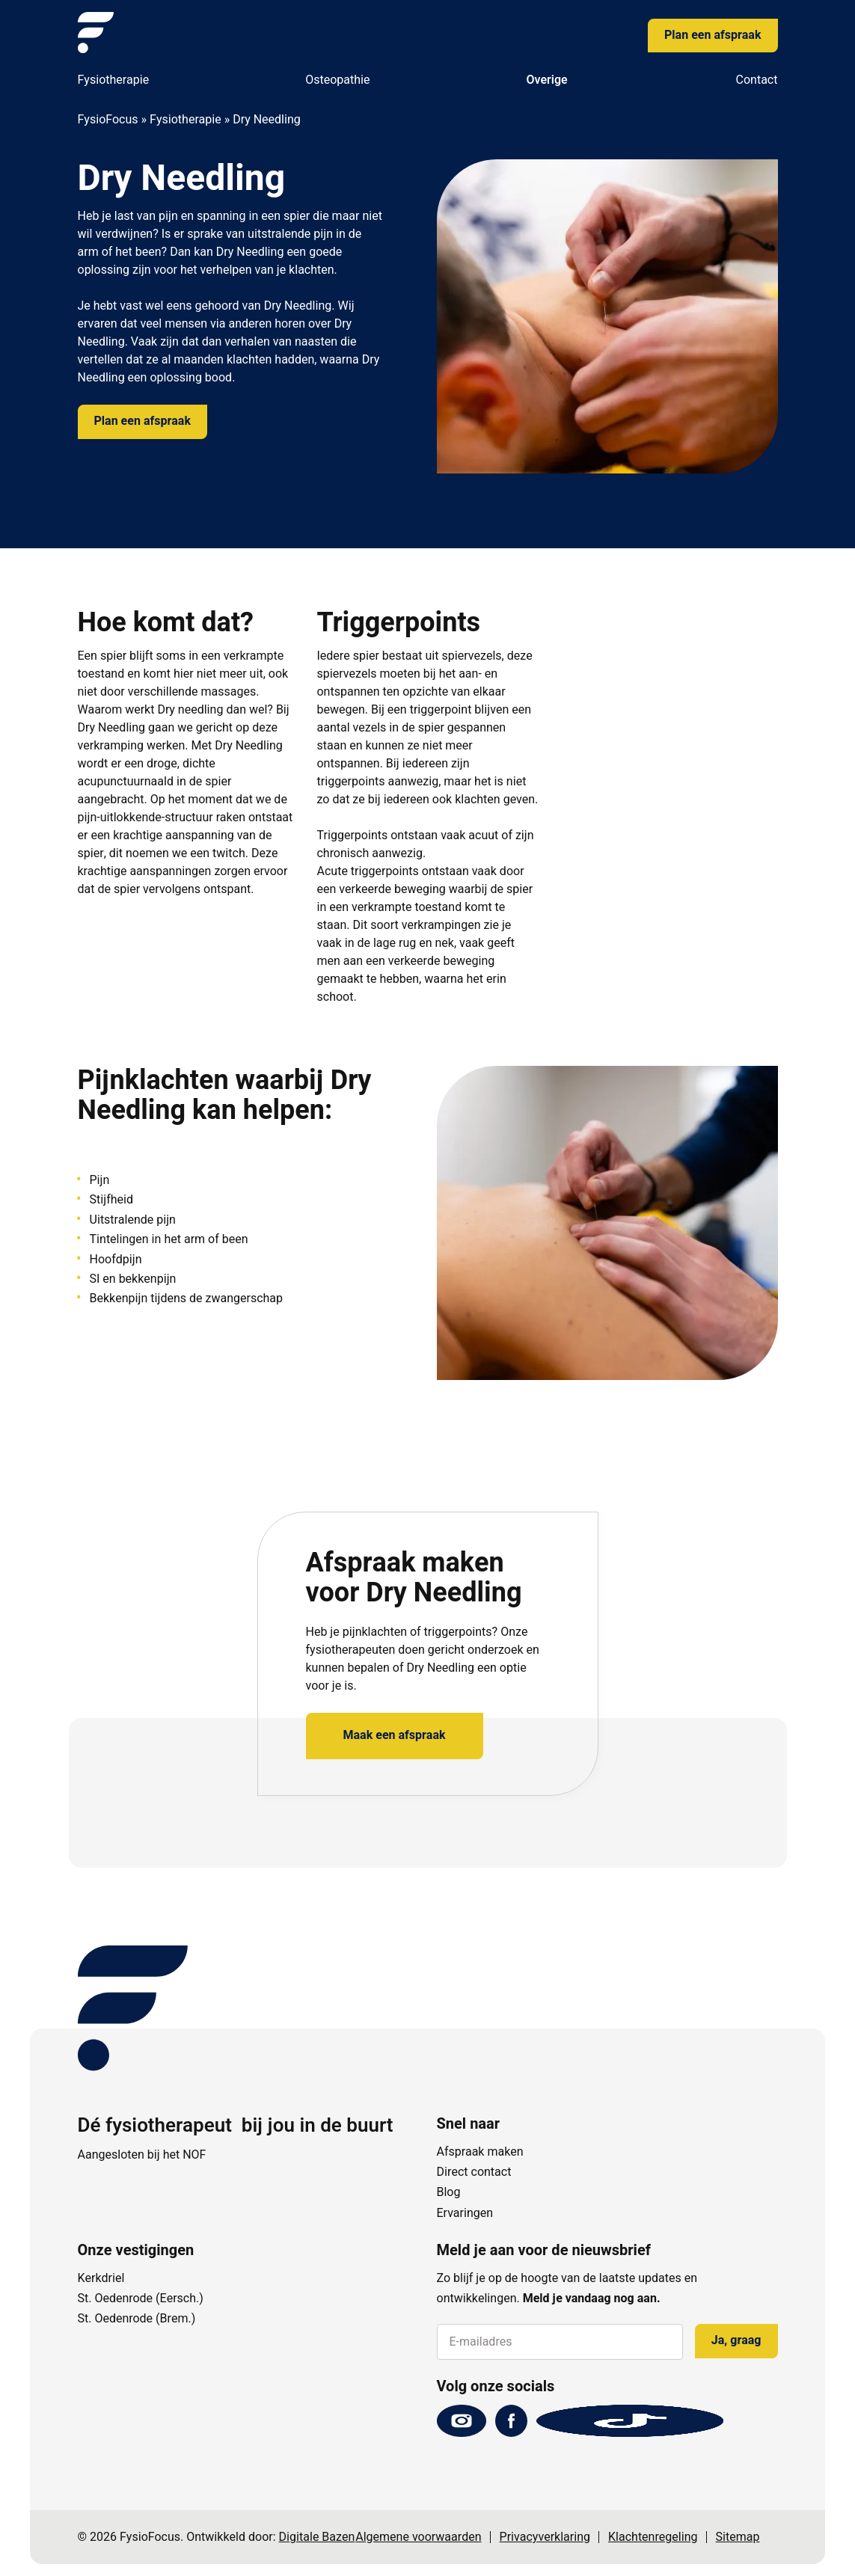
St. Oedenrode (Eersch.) (140, 2298)
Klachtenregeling (653, 2537)
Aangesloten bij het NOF (142, 2155)
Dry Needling (250, 252)
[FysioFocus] (96, 32)
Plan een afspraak (712, 35)
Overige (546, 80)
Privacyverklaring (545, 2537)
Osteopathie (337, 80)
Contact (757, 80)
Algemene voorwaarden (418, 2537)
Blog (449, 2192)
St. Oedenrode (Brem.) (137, 2319)
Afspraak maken (480, 2152)
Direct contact (474, 2172)
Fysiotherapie (114, 80)
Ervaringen (465, 2213)
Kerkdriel (101, 2278)
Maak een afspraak (394, 1735)
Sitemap (738, 2537)
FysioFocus (108, 120)
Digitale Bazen (317, 2537)
